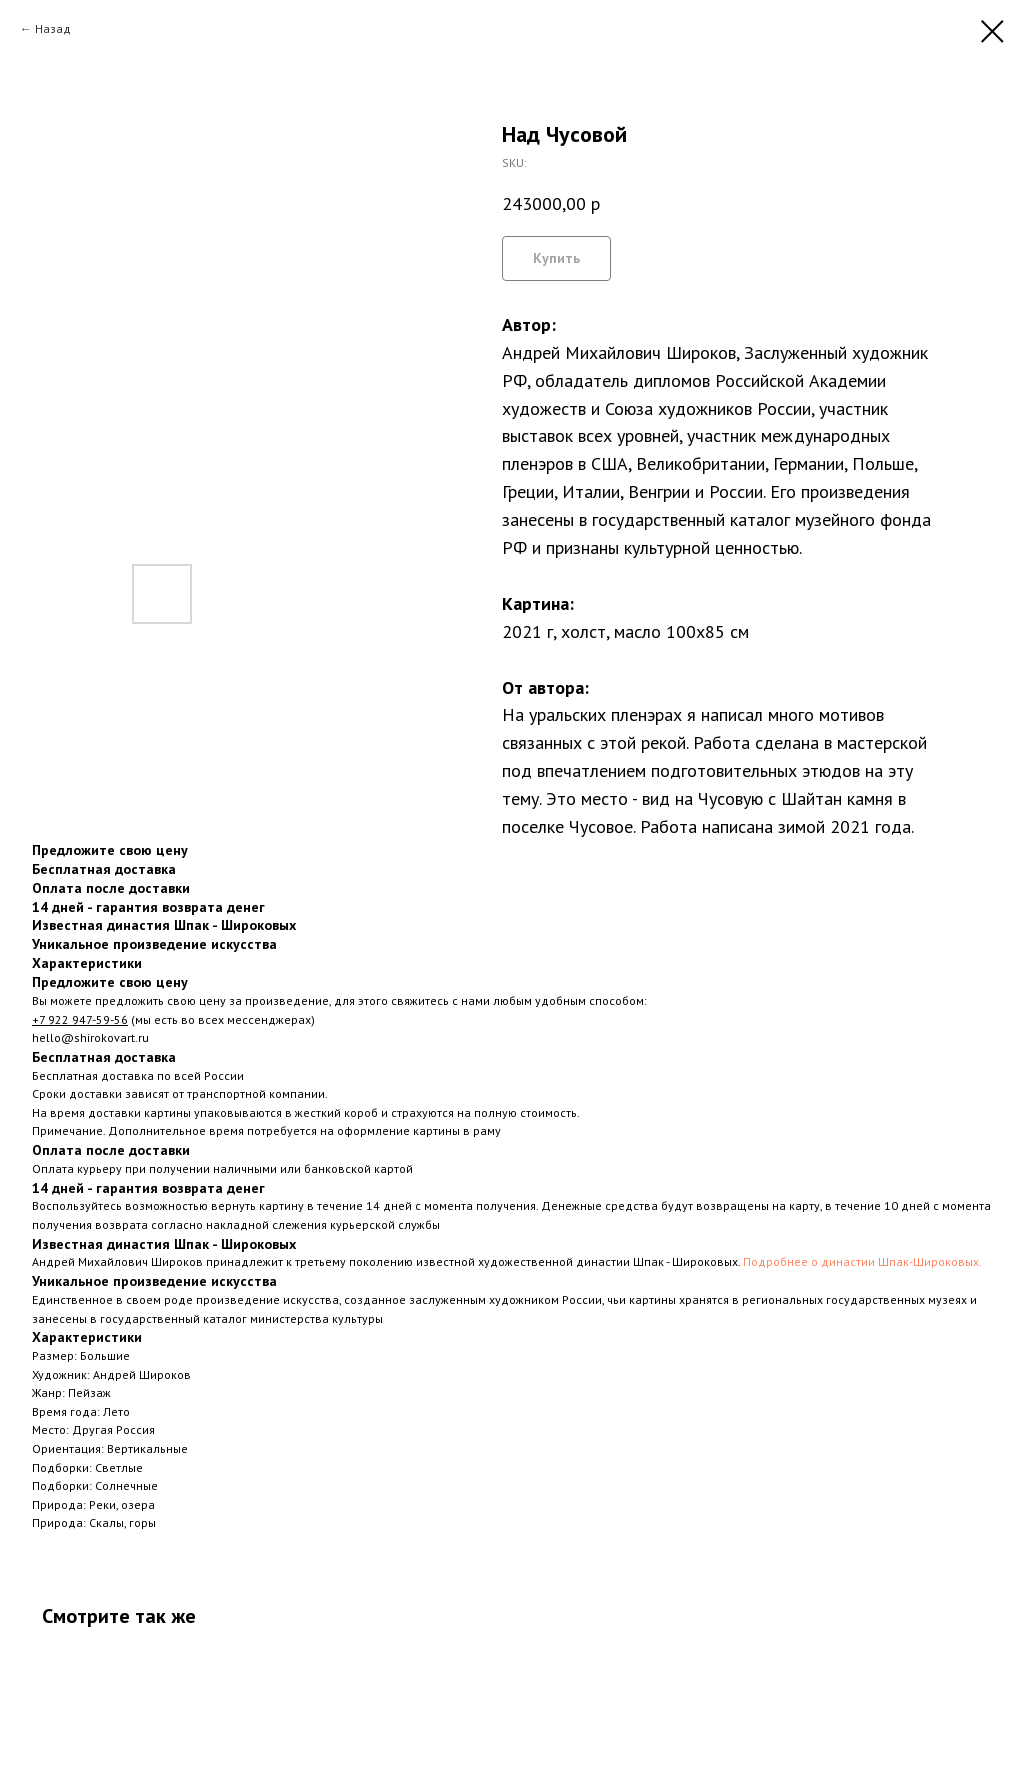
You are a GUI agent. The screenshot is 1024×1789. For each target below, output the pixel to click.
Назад (53, 28)
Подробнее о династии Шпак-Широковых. (862, 1261)
